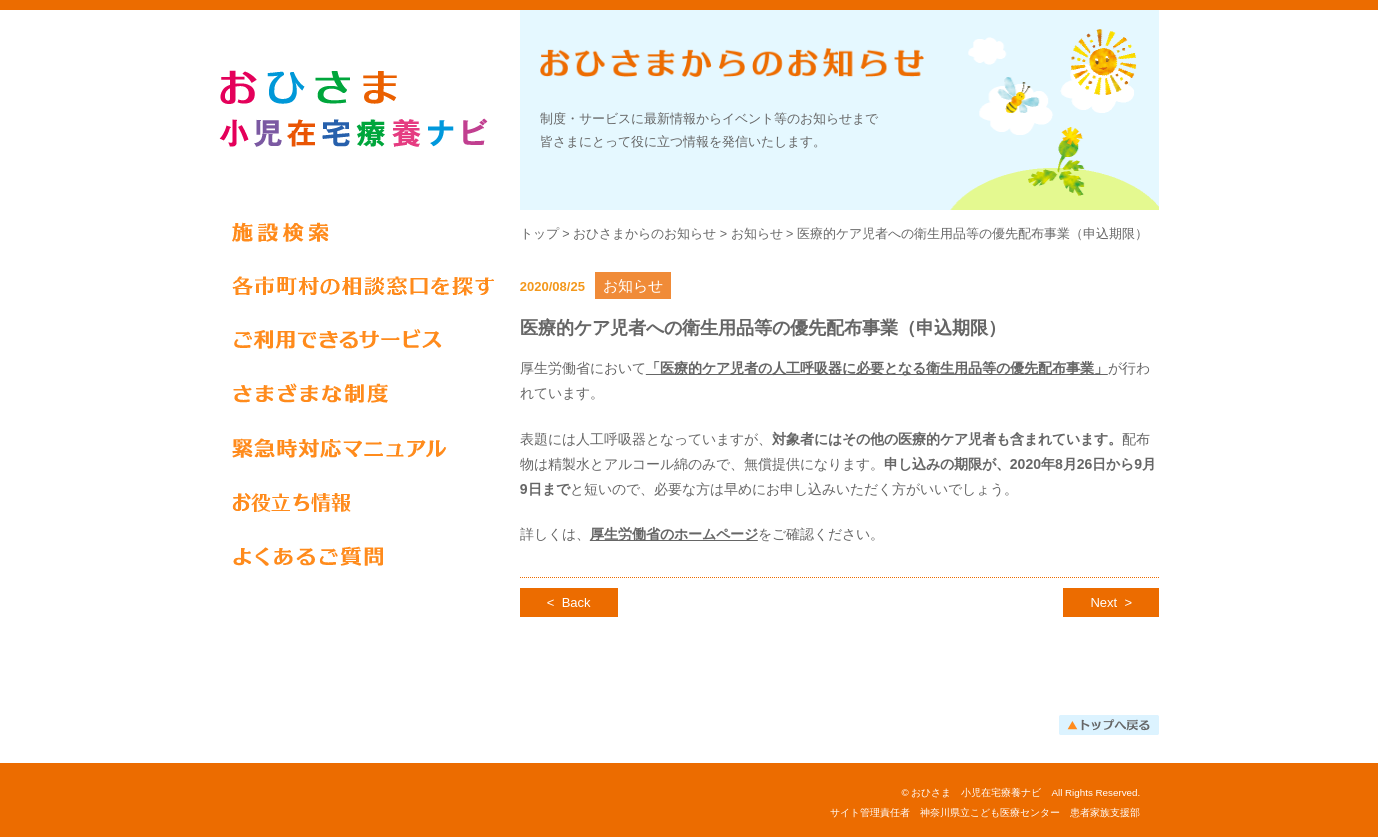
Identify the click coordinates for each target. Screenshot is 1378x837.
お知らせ (757, 234)
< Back (569, 602)
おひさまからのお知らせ (644, 234)
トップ (539, 234)
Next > (1111, 602)
